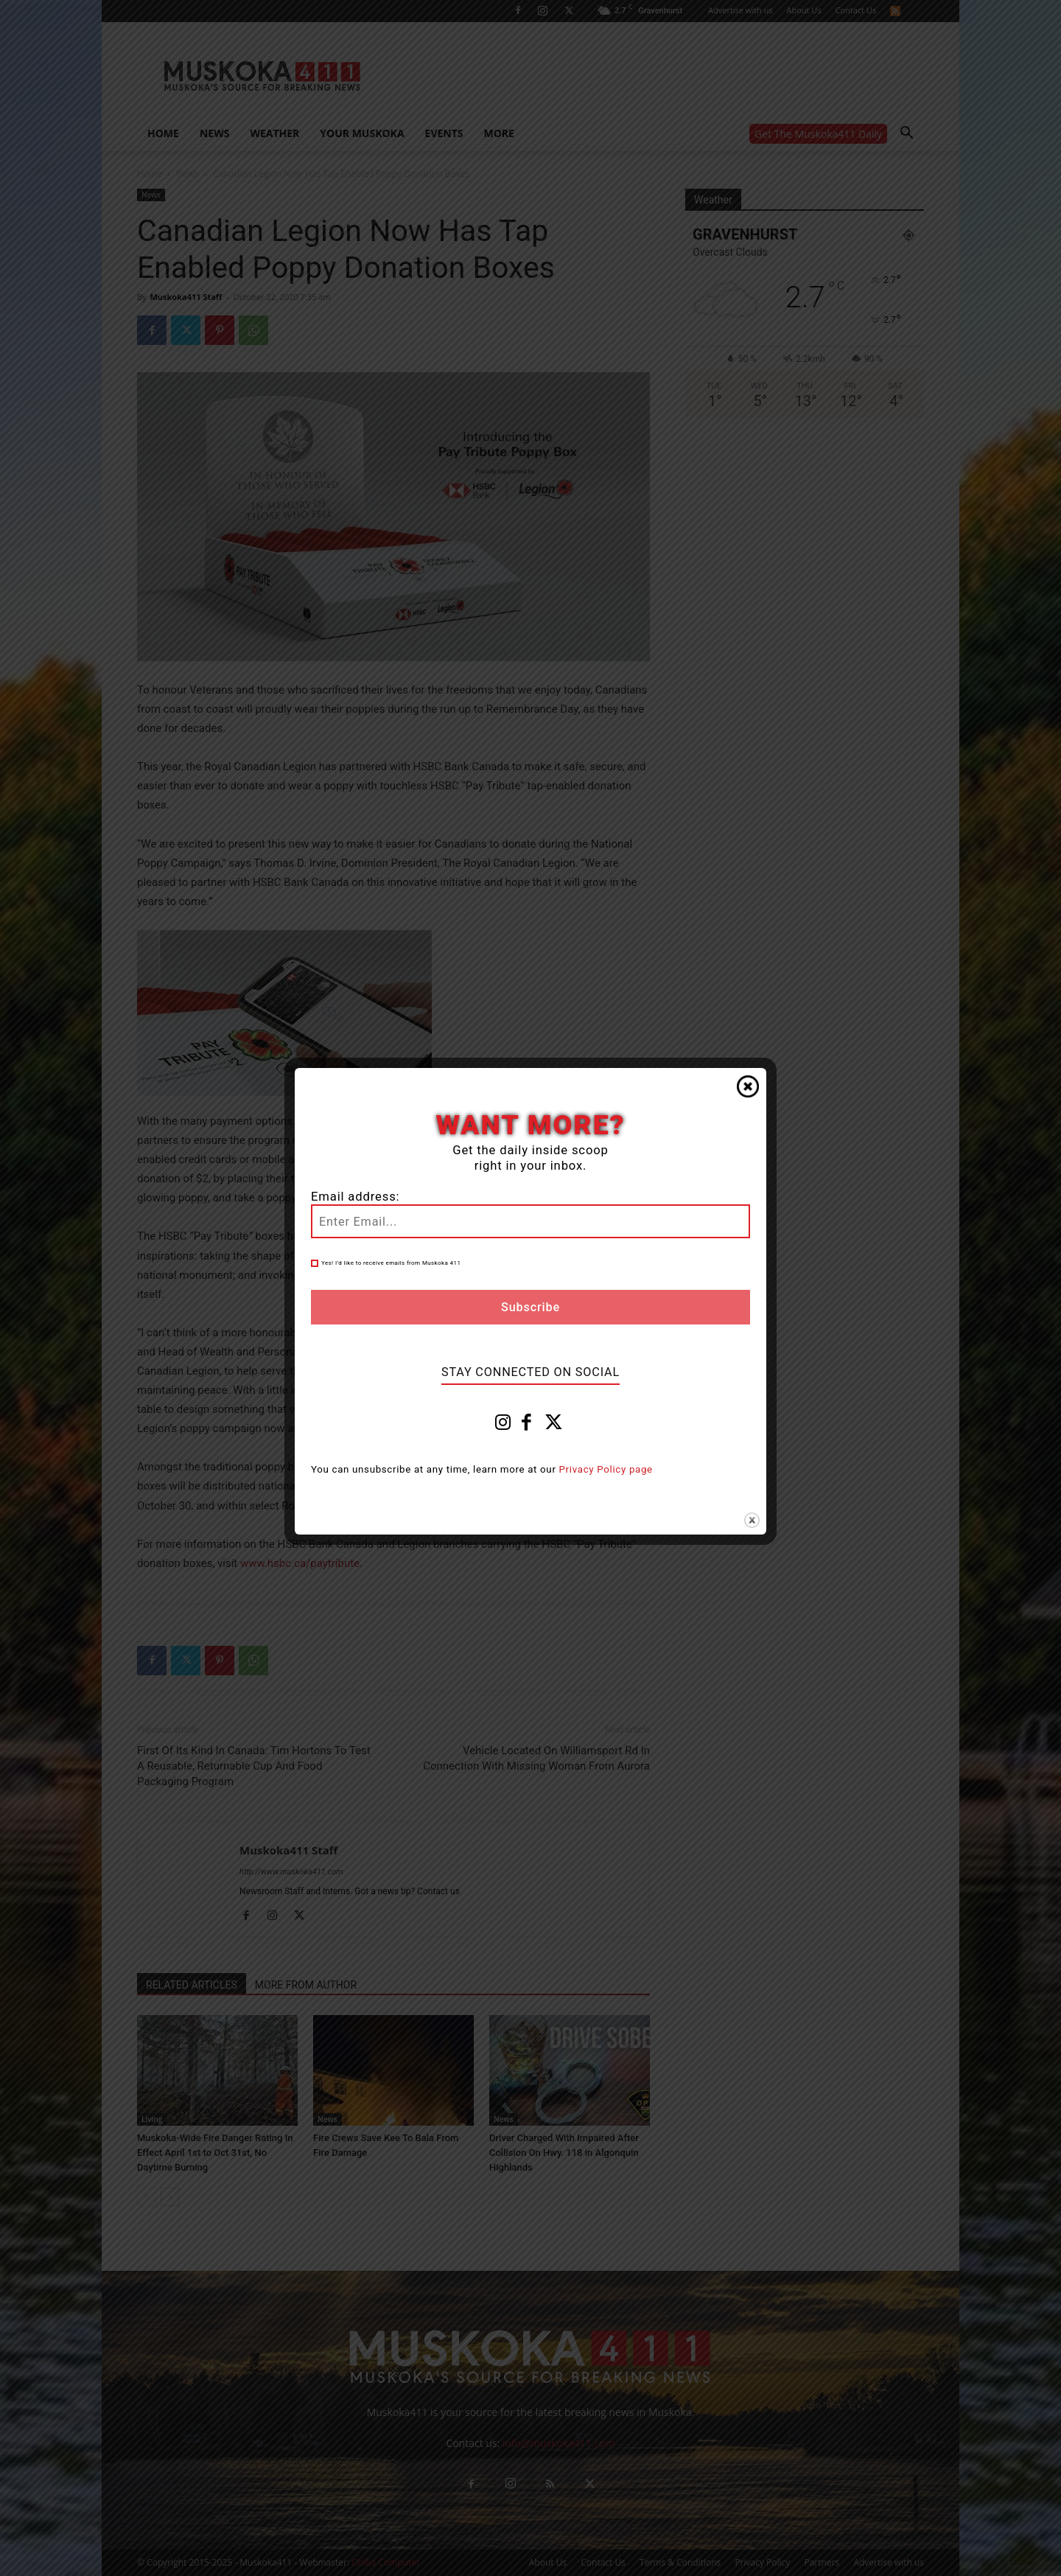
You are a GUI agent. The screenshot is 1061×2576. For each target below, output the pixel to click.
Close (748, 1086)
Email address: (355, 1197)
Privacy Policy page (606, 1469)
